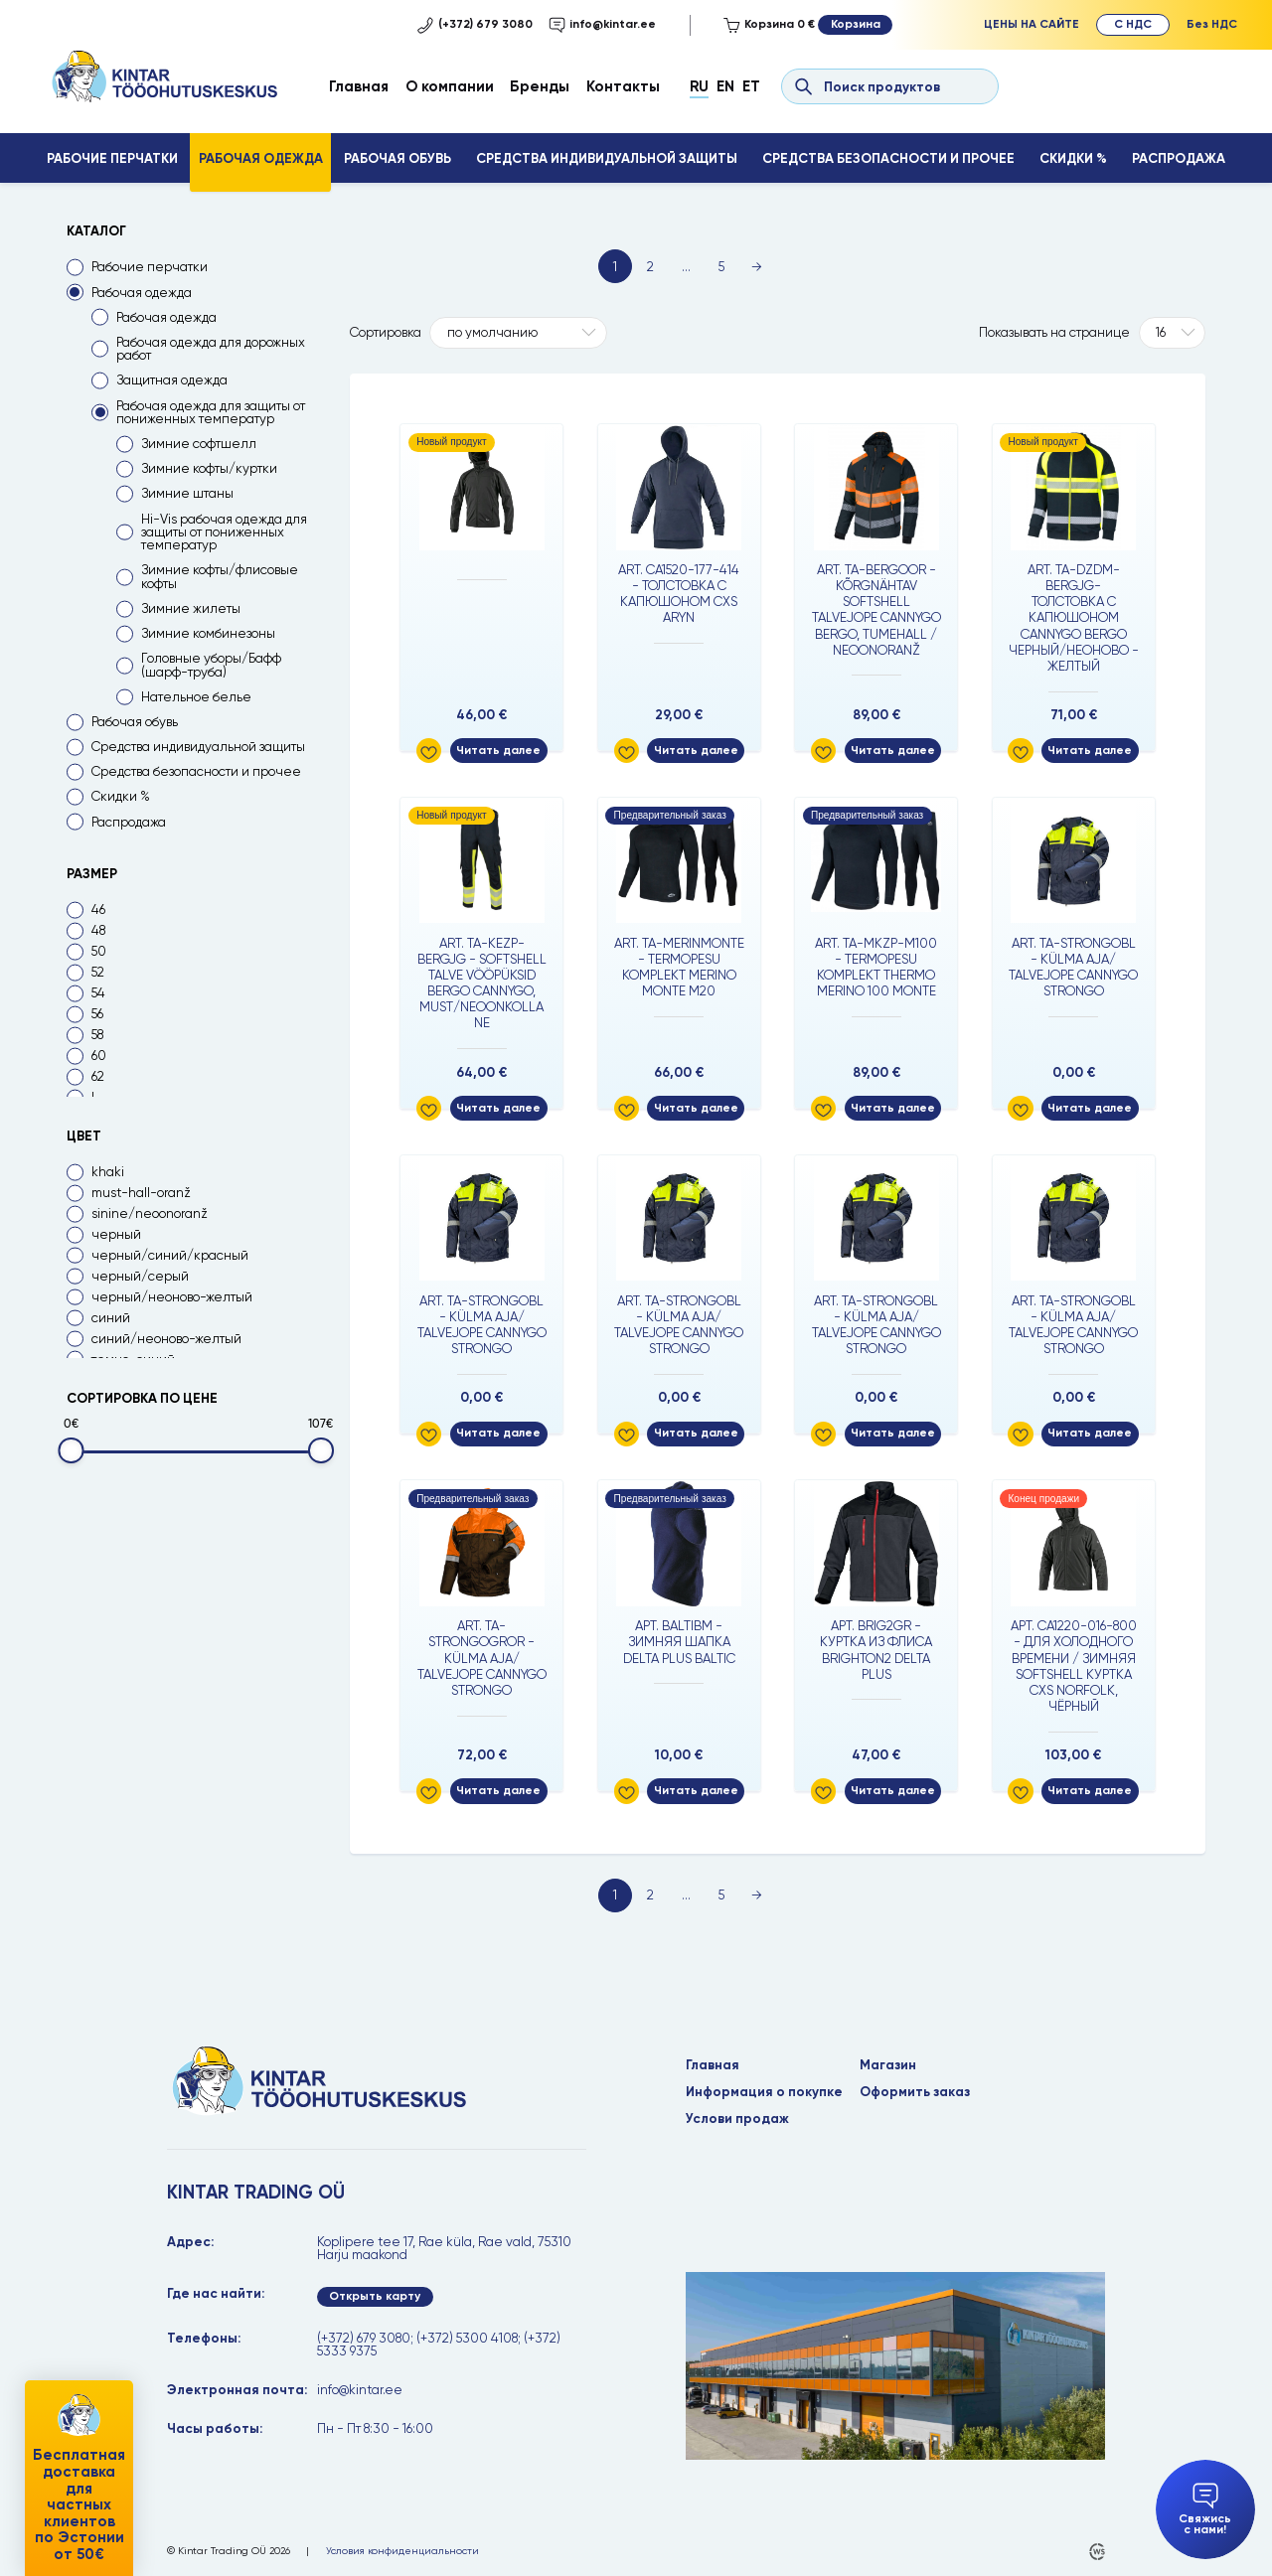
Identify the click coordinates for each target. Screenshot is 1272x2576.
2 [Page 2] (650, 266)
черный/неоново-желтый (171, 1296)
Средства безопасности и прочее (888, 158)
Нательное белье (196, 696)
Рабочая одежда (261, 158)
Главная (359, 86)
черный (116, 1234)
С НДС (1133, 24)
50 (98, 951)
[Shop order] (517, 333)
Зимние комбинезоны (208, 633)
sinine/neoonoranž (149, 1213)
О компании (449, 86)
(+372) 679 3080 (475, 25)
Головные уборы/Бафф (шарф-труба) (211, 665)
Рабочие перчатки (112, 158)
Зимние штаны (187, 493)
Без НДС (1212, 24)
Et (751, 86)
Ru (699, 86)
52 (97, 972)
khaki (107, 1171)
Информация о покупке (764, 2091)
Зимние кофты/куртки (209, 468)
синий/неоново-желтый (166, 1338)
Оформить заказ (915, 2091)
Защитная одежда (172, 380)
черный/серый (140, 1276)
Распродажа (1178, 158)
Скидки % (1073, 158)
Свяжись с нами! (1205, 2510)
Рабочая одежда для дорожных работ (210, 349)
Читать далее (498, 750)
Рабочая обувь (397, 158)
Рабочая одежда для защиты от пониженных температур (210, 412)
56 (97, 1013)
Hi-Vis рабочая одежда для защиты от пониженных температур (224, 532)
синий (110, 1317)
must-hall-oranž (141, 1192)
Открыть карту (374, 2296)
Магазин (888, 2064)
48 (98, 930)
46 (98, 909)
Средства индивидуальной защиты (606, 158)
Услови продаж (737, 2118)
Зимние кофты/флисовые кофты (219, 576)
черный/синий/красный (169, 1255)
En (725, 86)
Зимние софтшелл (198, 443)
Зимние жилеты (190, 608)
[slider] (71, 1451)
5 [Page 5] (721, 266)
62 (97, 1076)
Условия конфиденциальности (402, 2551)
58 (97, 1034)
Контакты (623, 86)
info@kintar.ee (602, 25)
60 (98, 1055)
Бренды (539, 86)
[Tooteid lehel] (1172, 333)
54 (98, 992)
